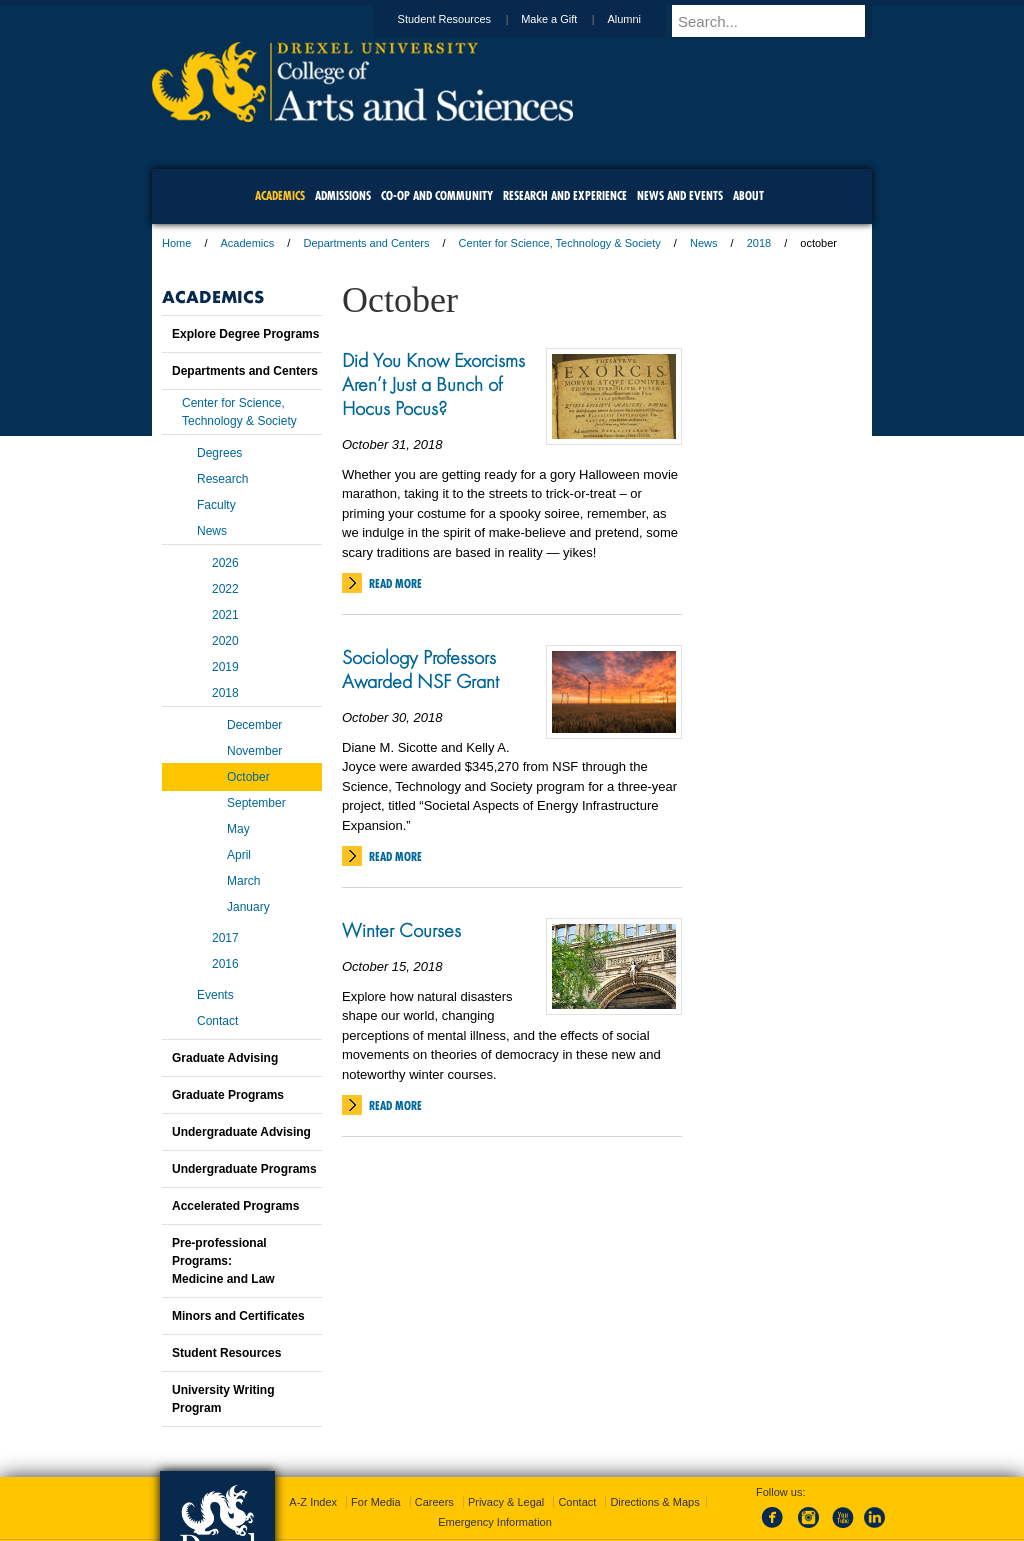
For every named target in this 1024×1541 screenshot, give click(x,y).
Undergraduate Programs (244, 1169)
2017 (225, 938)
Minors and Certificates (238, 1316)
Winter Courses (401, 930)
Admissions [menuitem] (343, 195)
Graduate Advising (225, 1058)
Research (222, 479)
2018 (759, 243)
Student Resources (464, 19)
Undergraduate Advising (241, 1132)
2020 (225, 641)
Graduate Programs (228, 1095)
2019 (225, 667)
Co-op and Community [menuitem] (437, 195)
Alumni (643, 19)
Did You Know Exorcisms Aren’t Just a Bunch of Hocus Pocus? (433, 384)
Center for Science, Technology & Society (560, 243)
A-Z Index (313, 1502)
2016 (225, 964)
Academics (248, 243)
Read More (395, 583)
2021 (225, 615)
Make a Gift (568, 19)
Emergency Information (495, 1522)
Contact (217, 1021)
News (704, 243)
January (248, 907)
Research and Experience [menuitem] (565, 195)
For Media (376, 1502)
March (243, 881)
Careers (434, 1502)
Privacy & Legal (506, 1502)
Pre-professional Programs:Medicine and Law (223, 1261)
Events (215, 995)
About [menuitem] (748, 195)
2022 (225, 589)
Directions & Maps (654, 1502)
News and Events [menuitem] (680, 195)
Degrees (219, 453)
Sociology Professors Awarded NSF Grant (420, 669)
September (256, 803)
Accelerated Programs (235, 1206)
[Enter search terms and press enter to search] (781, 21)
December (254, 725)
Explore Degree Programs (245, 334)
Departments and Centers (366, 243)
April (239, 855)
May (238, 829)
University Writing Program (223, 1399)
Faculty (216, 505)
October (248, 777)
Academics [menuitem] (280, 195)
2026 (225, 563)
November (254, 751)
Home (176, 243)
